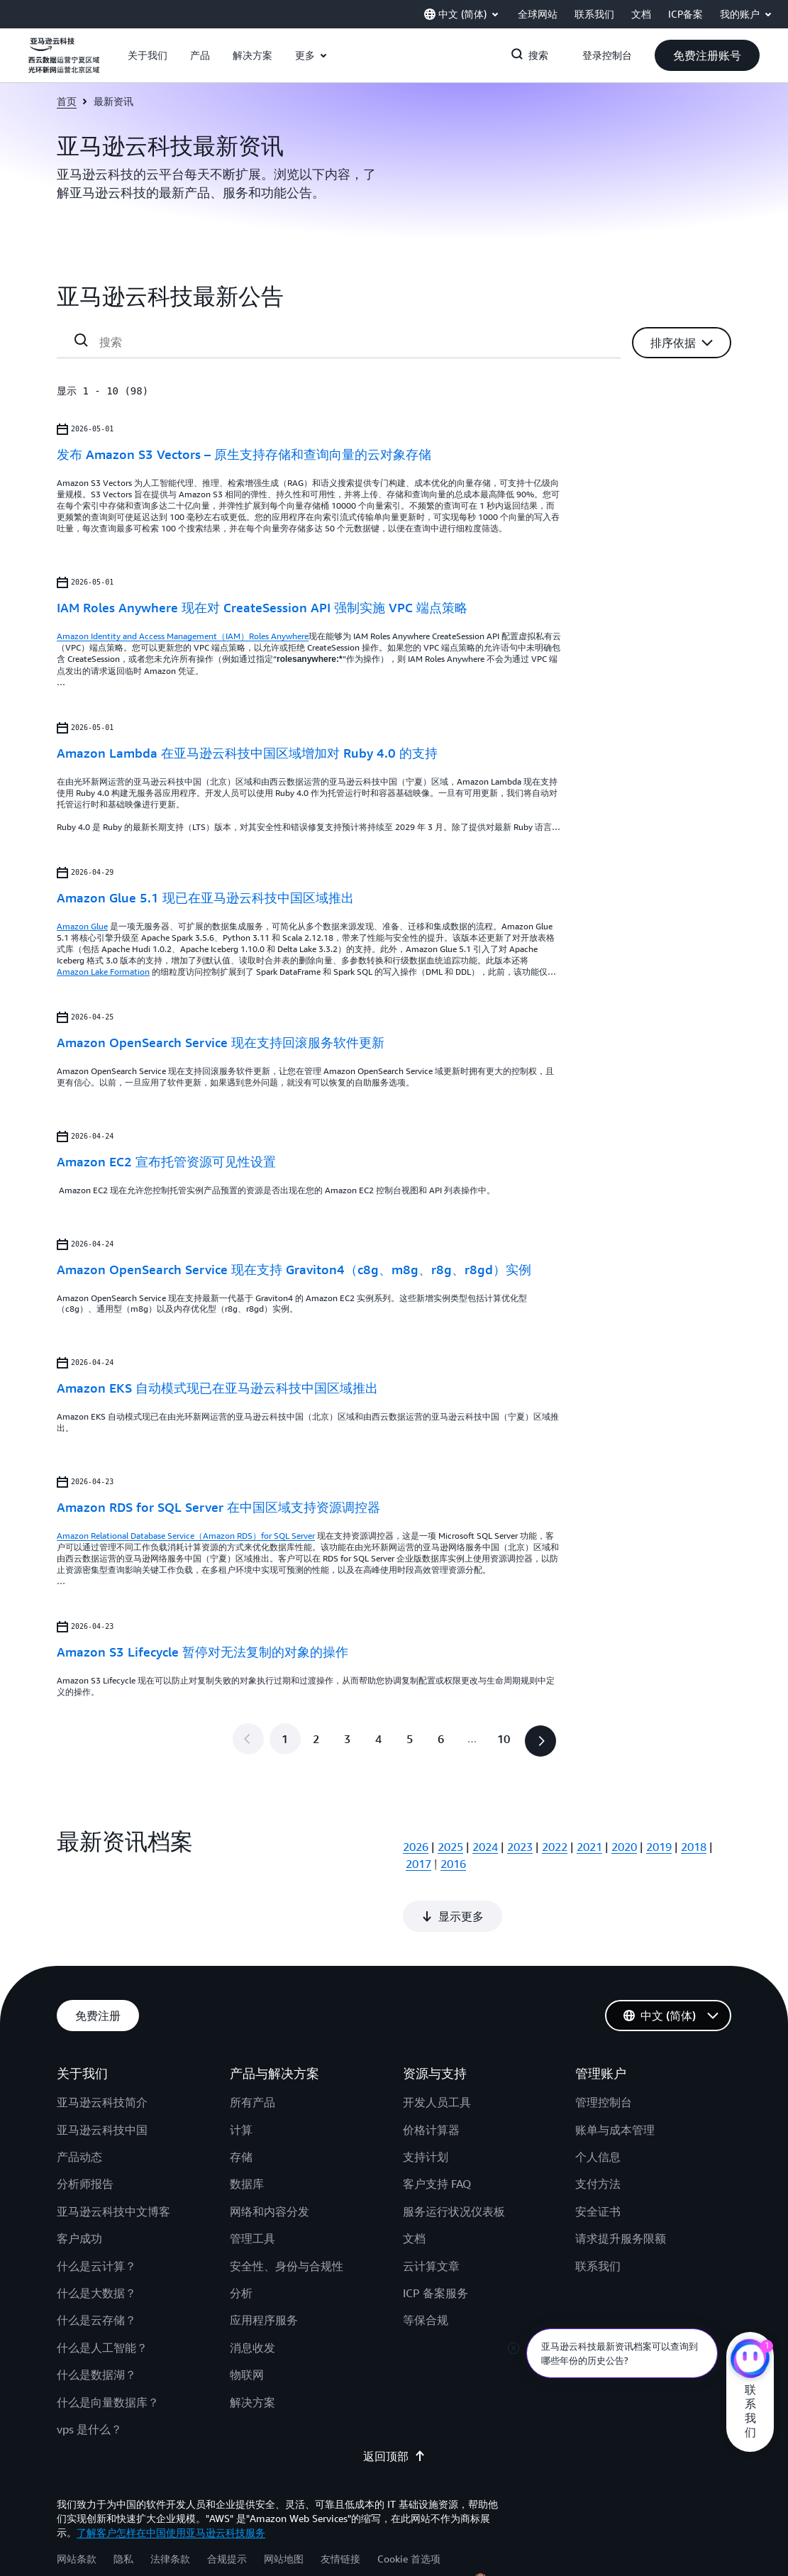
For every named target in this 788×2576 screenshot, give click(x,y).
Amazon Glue (82, 926)
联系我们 (598, 2218)
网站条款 (76, 2510)
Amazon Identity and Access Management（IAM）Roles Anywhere (183, 636)
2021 (589, 1847)
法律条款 (170, 2510)
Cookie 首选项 (408, 2510)
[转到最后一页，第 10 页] (503, 1738)
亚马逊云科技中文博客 (113, 2163)
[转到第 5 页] (410, 1738)
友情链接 (340, 2510)
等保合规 (425, 2272)
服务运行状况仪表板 (454, 2163)
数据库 (247, 2135)
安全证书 (598, 2163)
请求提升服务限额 (620, 2190)
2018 (693, 1847)
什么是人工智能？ (102, 2299)
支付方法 (598, 2135)
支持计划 (425, 2108)
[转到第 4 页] (378, 1738)
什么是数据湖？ (96, 2326)
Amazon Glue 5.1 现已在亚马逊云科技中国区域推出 (205, 897)
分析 (241, 2245)
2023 (520, 1847)
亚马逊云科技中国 (102, 2081)
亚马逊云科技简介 (102, 2054)
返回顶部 (394, 2408)
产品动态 (79, 2108)
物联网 (247, 2326)
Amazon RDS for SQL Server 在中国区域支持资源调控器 (218, 1507)
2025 (450, 1847)
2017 (418, 1864)
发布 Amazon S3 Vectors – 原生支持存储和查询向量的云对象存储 (244, 454)
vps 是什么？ (89, 2381)
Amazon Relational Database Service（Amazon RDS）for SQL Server (186, 1535)
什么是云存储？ (96, 2272)
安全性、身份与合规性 (286, 2218)
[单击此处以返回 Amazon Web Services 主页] (63, 63)
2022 (554, 1847)
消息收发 (252, 2299)
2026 (415, 1847)
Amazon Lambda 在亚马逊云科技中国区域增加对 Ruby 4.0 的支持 (247, 753)
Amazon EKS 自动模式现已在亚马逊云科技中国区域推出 (217, 1387)
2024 (485, 1847)
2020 (624, 1847)
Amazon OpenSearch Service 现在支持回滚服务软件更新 (220, 1042)
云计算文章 (431, 2218)
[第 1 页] (285, 1738)
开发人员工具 (437, 2054)
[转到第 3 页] (347, 1738)
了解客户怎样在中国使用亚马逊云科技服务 (171, 2484)
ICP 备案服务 (435, 2245)
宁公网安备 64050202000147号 (562, 2533)
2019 (659, 1847)
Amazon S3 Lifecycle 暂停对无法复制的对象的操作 (202, 1651)
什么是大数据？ (96, 2245)
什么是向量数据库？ (108, 2354)
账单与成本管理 (615, 2081)
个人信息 (598, 2108)
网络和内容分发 (269, 2163)
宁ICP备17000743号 (686, 2533)
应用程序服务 (264, 2272)
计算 (241, 2081)
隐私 (123, 2510)
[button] (147, 55)
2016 (453, 1864)
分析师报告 (85, 2135)
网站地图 (284, 2510)
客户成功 (79, 2190)
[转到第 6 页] (441, 1738)
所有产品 (252, 2054)
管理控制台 (603, 2054)
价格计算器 (431, 2081)
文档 (414, 2190)
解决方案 (252, 2354)
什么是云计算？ (96, 2218)
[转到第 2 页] (316, 1738)
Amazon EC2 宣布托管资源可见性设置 (166, 1161)
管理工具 (252, 2190)
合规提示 (227, 2510)
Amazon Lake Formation (103, 971)
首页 (67, 101)
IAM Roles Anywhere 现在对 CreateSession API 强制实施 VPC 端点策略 (262, 607)
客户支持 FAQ (437, 2135)
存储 (241, 2108)
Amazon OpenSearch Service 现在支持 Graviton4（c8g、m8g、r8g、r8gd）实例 (294, 1269)
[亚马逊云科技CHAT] (750, 2360)
